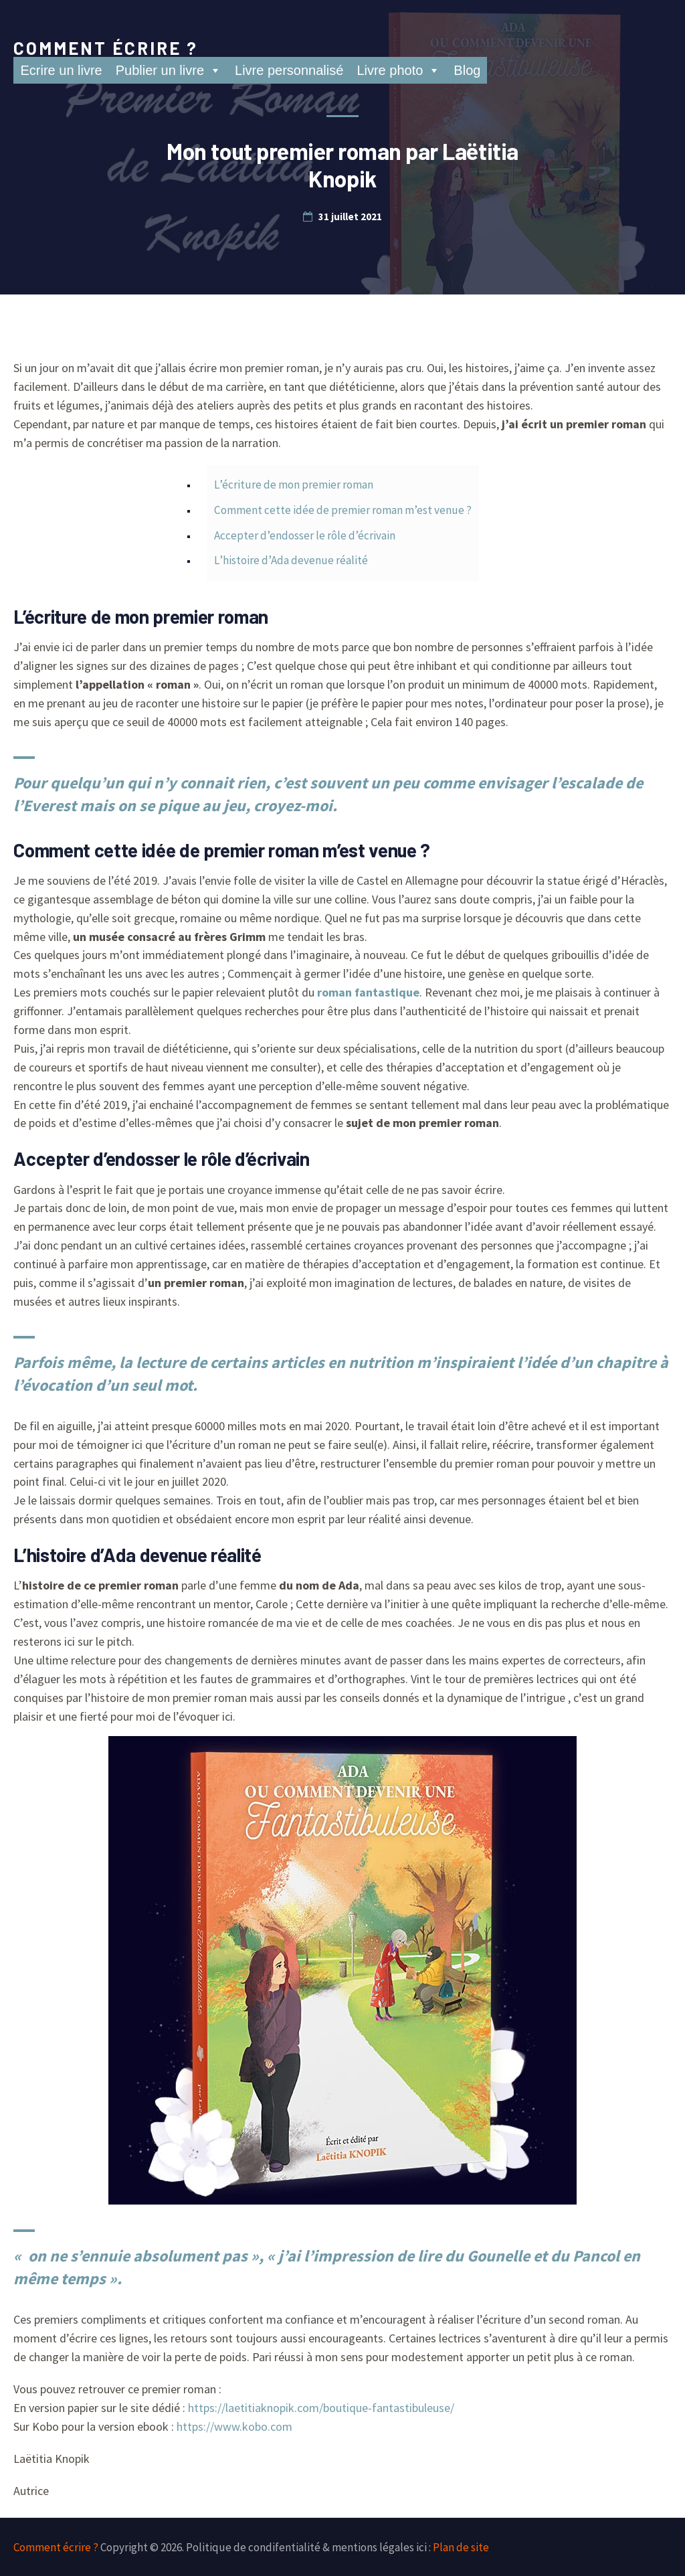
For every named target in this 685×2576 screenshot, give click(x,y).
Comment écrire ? (105, 47)
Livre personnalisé (289, 70)
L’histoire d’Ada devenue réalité (291, 560)
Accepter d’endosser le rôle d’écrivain (304, 535)
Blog (467, 70)
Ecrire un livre (61, 70)
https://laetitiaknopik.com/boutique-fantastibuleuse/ (321, 2407)
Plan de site (461, 2547)
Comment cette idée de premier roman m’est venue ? (343, 510)
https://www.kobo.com (234, 2426)
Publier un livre (168, 70)
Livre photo (398, 70)
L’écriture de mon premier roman (293, 484)
